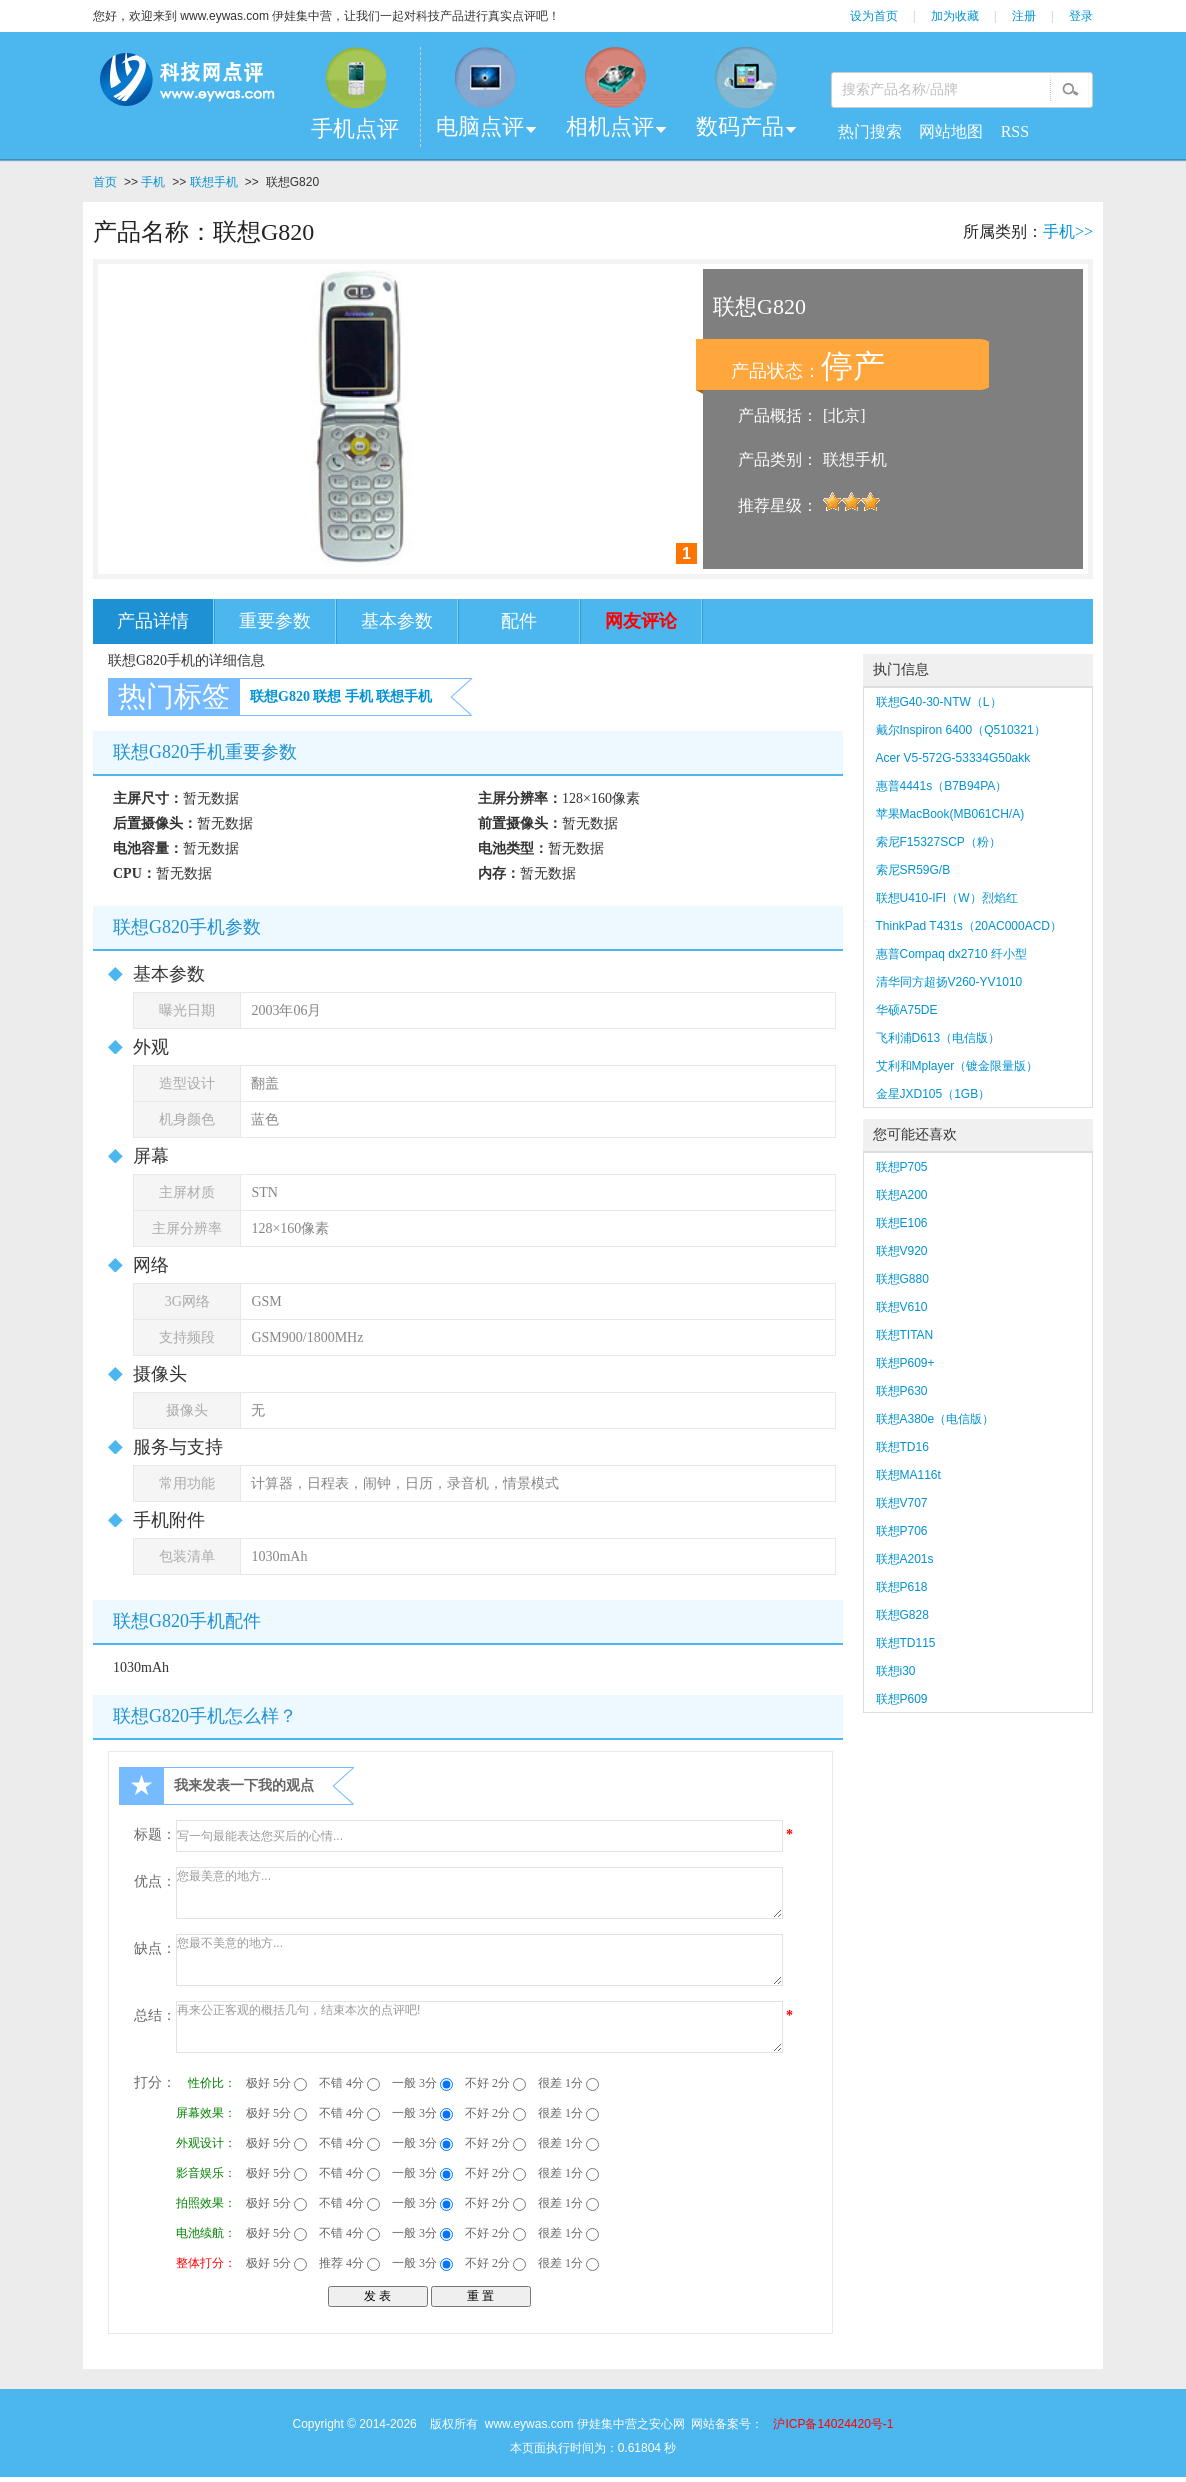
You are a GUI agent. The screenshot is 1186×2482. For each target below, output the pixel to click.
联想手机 (214, 182)
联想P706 (902, 1531)
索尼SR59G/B (913, 870)
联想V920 (902, 1251)
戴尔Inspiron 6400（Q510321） (961, 730)
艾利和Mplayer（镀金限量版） (957, 1066)
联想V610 (902, 1307)
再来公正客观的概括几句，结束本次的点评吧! (479, 2027)
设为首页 (874, 16)
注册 (1024, 16)
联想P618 (902, 1587)
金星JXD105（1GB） (933, 1094)
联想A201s (905, 1559)
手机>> (1068, 231)
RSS (1015, 131)
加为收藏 (955, 16)
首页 (105, 182)
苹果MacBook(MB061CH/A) (950, 814)
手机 (153, 182)
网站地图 (951, 131)
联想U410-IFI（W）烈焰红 (947, 898)
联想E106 (902, 1223)
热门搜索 (870, 131)
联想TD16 (902, 1447)
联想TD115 (906, 1643)
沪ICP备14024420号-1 (833, 2424)
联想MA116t (908, 1475)
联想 (327, 696)
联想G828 (902, 1615)
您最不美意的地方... (479, 1960)
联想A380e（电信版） (935, 1419)
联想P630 (902, 1391)
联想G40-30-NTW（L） (939, 702)
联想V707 (902, 1503)
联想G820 (280, 696)
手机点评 (355, 128)
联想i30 (896, 1671)
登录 (1081, 16)
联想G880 (902, 1279)
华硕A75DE (907, 1010)
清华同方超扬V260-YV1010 (949, 982)
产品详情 (153, 621)
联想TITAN (905, 1335)
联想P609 (902, 1699)
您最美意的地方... (479, 1893)
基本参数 (397, 621)
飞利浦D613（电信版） (938, 1038)
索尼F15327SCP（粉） (938, 842)
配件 (519, 621)
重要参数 (275, 621)
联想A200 (902, 1195)
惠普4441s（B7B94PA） (942, 786)
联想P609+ (905, 1363)
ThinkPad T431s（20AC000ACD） (969, 926)
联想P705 (902, 1167)
